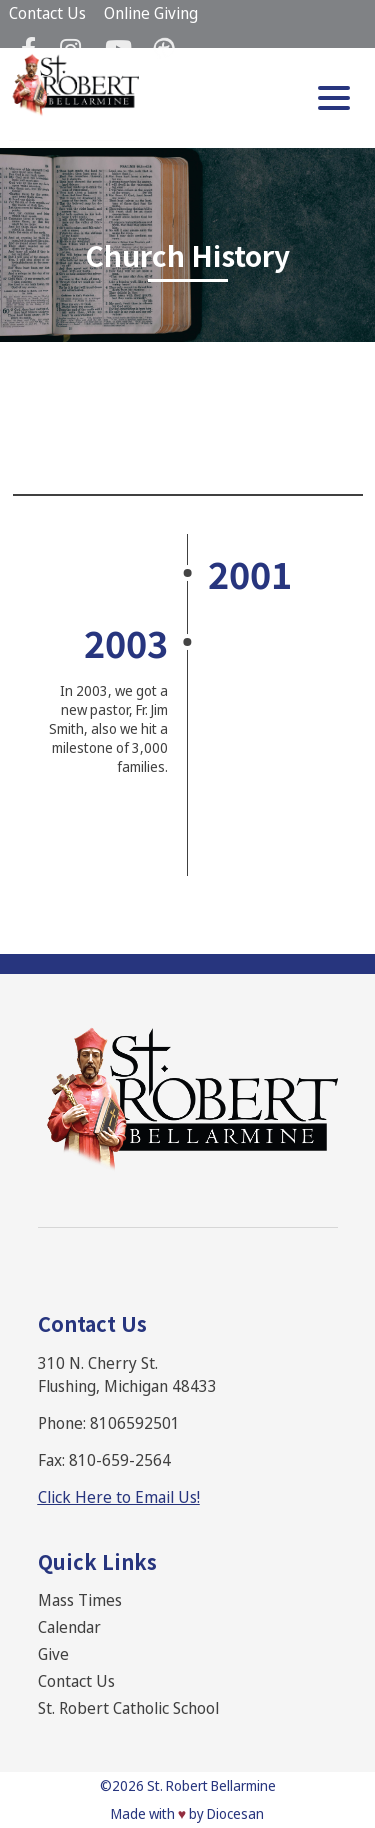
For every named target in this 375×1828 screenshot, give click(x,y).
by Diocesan (226, 1813)
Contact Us (47, 13)
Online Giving (151, 13)
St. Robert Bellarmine (211, 1785)
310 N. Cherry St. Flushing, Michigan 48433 (127, 1374)
